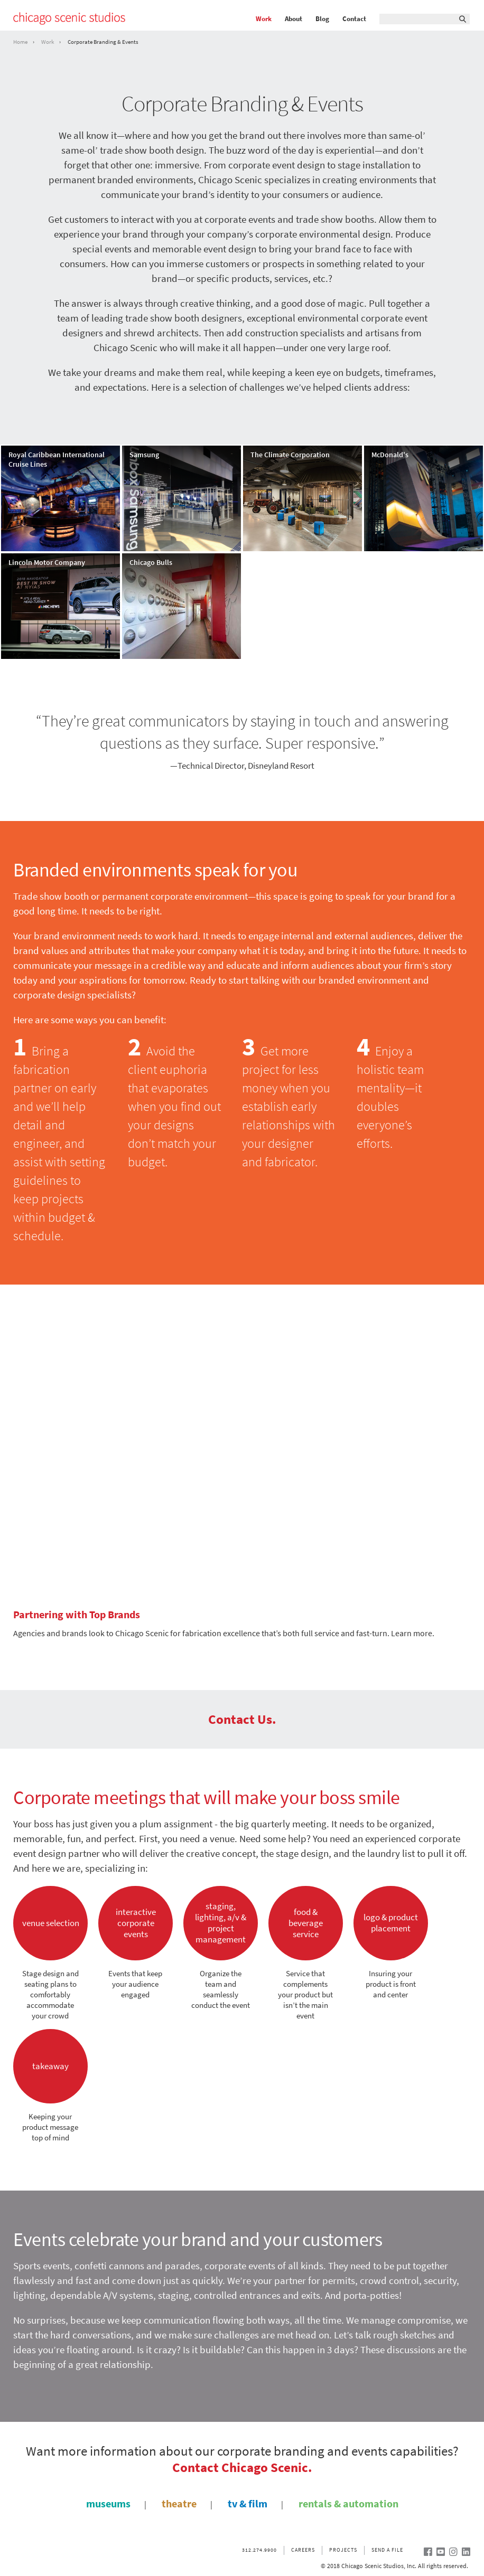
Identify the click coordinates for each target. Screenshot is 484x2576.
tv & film (247, 2504)
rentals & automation (348, 2504)
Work (264, 19)
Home (20, 42)
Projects (343, 2549)
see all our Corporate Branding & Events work (362, 682)
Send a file (387, 2549)
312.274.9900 (259, 2549)
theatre (179, 2504)
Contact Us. (242, 1719)
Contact (354, 19)
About (293, 19)
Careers (303, 2549)
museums (108, 2504)
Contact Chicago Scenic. (242, 2467)
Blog (322, 19)
